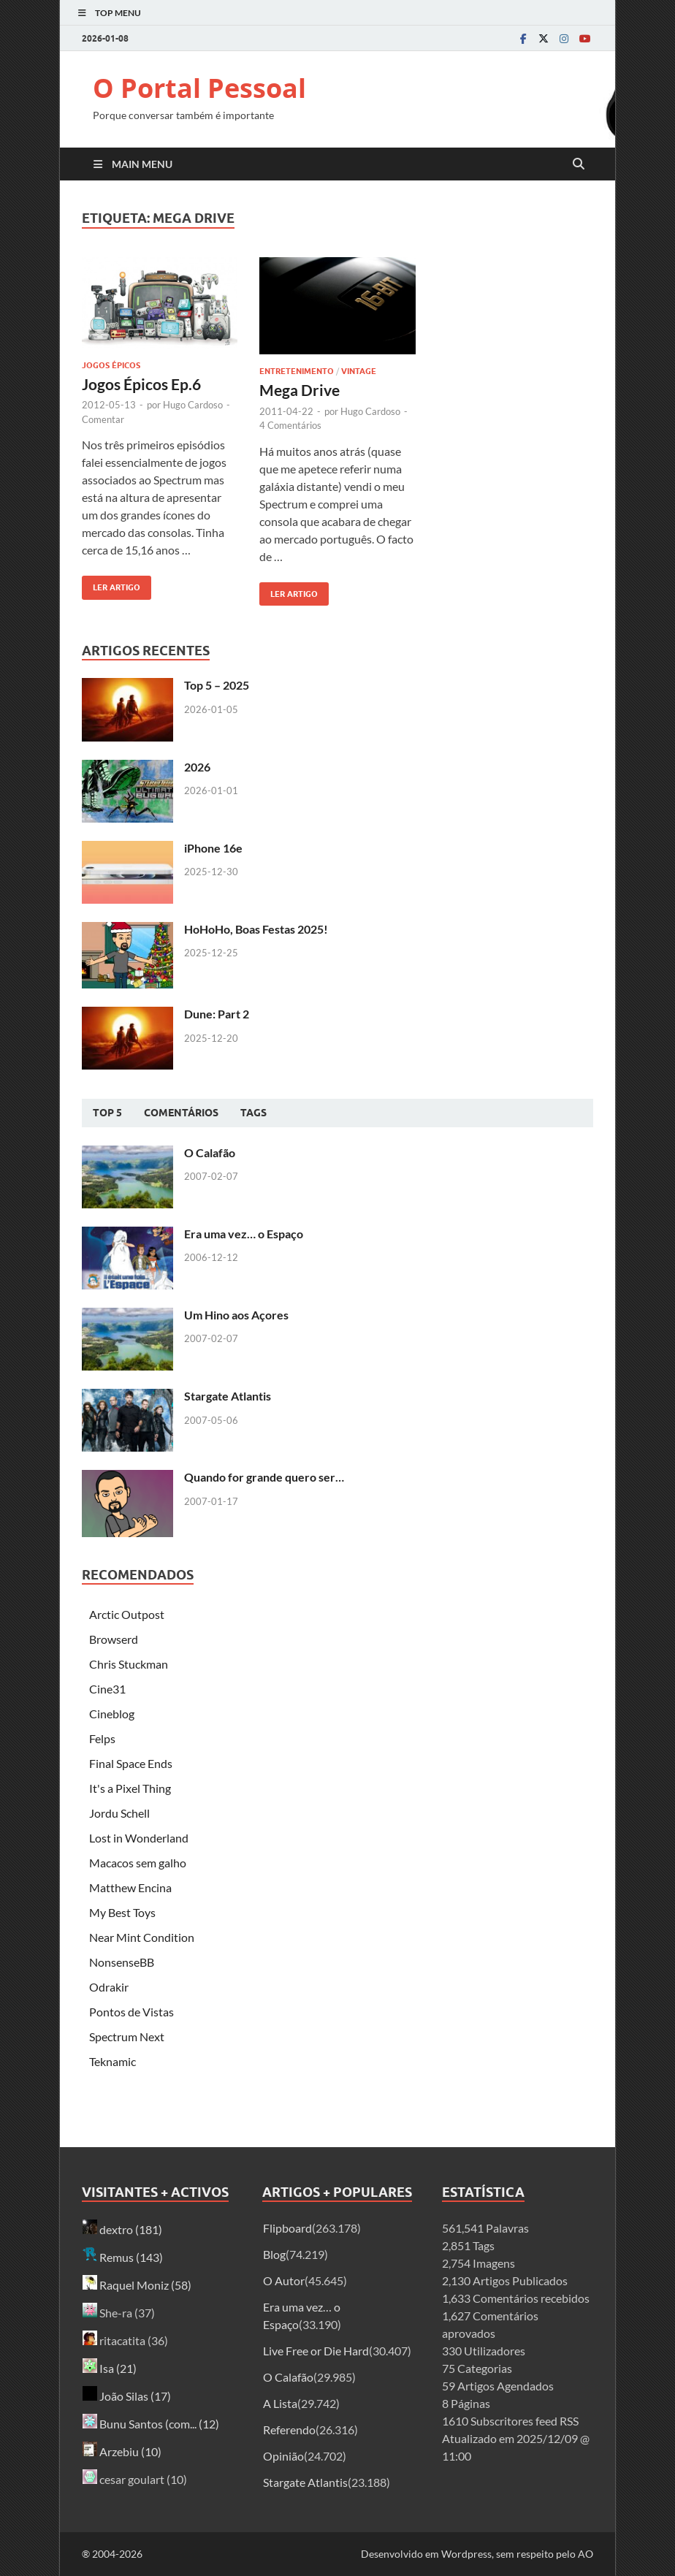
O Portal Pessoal (199, 88)
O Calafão (209, 1152)
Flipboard (287, 2228)
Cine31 (107, 1689)
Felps (102, 1738)
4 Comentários (290, 425)
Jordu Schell (119, 1813)
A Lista (280, 2403)
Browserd (113, 1639)
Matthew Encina (130, 1887)
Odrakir (109, 1987)
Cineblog (111, 1713)
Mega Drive (299, 390)
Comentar (103, 419)
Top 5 (107, 1113)
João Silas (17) (127, 2396)
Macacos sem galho (137, 1863)
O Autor (284, 2280)
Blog (274, 2254)
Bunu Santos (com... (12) (151, 2424)
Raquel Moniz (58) (137, 2285)
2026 (197, 767)
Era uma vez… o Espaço (243, 1234)
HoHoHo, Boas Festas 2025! (256, 929)
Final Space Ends (130, 1763)
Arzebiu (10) (122, 2451)
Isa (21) (110, 2368)
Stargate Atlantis (227, 1396)
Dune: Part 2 (216, 1014)
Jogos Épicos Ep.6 (141, 384)
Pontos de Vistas (131, 2012)
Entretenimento (296, 371)
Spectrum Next (126, 2036)
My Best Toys (122, 1912)
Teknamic (112, 2061)
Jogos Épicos (111, 365)
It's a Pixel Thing (130, 1788)
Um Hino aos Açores (236, 1315)
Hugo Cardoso (193, 405)
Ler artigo (111, 584)
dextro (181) (122, 2229)
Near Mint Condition (141, 1937)
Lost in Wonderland (138, 1838)
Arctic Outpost (126, 1614)
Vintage (358, 371)
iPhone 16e (213, 848)
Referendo (289, 2429)
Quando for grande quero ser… (264, 1477)
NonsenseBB (121, 1962)
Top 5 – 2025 (216, 685)
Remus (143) (123, 2257)
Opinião (283, 2456)
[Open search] (579, 164)
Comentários (181, 1113)
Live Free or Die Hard (316, 2351)
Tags (253, 1113)
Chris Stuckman (128, 1664)
